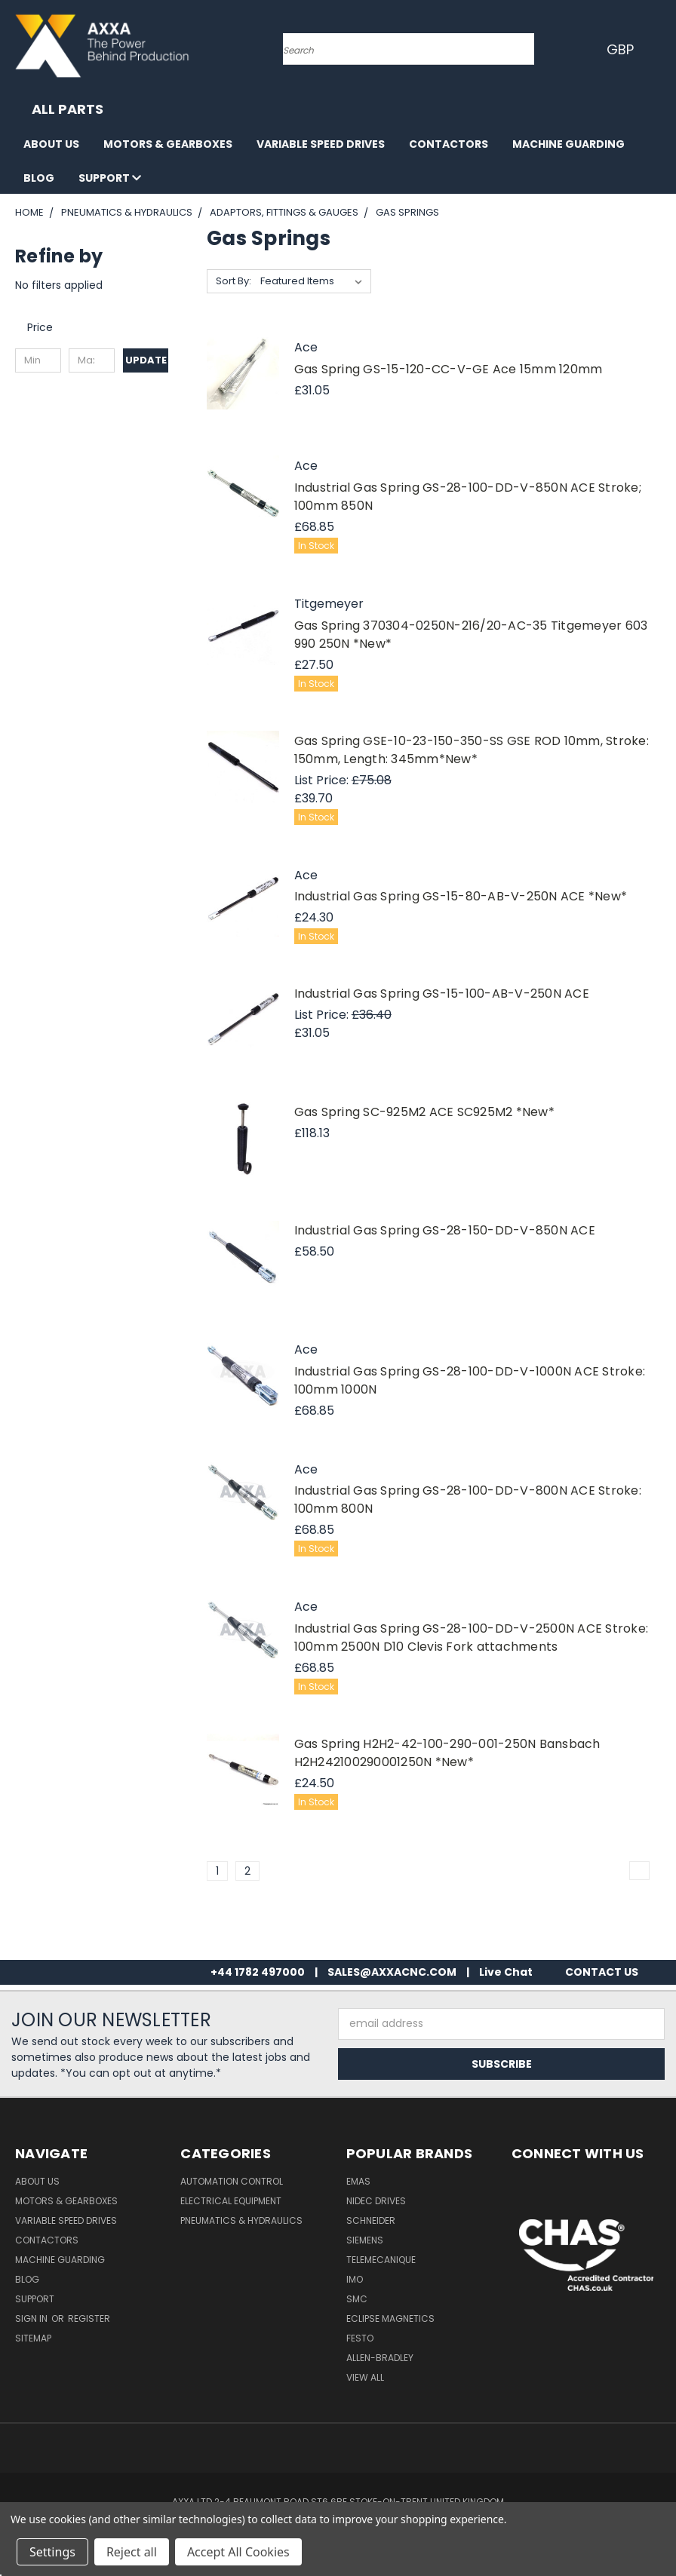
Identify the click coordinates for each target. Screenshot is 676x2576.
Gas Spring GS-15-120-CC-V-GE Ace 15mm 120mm (448, 369)
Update (146, 360)
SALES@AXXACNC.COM (391, 1972)
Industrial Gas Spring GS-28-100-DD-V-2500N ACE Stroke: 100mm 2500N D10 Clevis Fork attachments (471, 1637)
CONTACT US (601, 1972)
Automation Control (231, 2181)
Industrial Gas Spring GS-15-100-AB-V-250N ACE (441, 993)
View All (365, 2377)
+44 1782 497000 (257, 1972)
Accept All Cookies (238, 2552)
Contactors (448, 144)
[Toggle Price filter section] (47, 327)
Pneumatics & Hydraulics (241, 2220)
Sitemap (33, 2338)
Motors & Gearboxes (167, 144)
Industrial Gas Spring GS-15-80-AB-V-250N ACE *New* (461, 896)
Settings (52, 2552)
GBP (622, 49)
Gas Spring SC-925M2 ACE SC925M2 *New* (424, 1112)
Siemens (364, 2240)
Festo (359, 2338)
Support (109, 178)
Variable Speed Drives (321, 144)
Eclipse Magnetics (390, 2318)
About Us (51, 144)
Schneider (370, 2220)
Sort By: (233, 281)
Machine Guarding (568, 144)
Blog (38, 178)
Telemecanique (381, 2259)
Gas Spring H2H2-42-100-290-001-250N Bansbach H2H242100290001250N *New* (447, 1753)
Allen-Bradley (379, 2357)
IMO (354, 2279)
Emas (358, 2181)
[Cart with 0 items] (660, 49)
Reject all (131, 2552)
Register (89, 2318)
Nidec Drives (376, 2200)
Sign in (32, 2318)
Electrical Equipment (230, 2200)
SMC (356, 2298)
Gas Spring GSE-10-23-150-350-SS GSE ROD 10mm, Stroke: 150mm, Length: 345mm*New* (471, 750)
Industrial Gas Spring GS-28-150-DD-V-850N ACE (444, 1230)
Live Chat (506, 1972)
